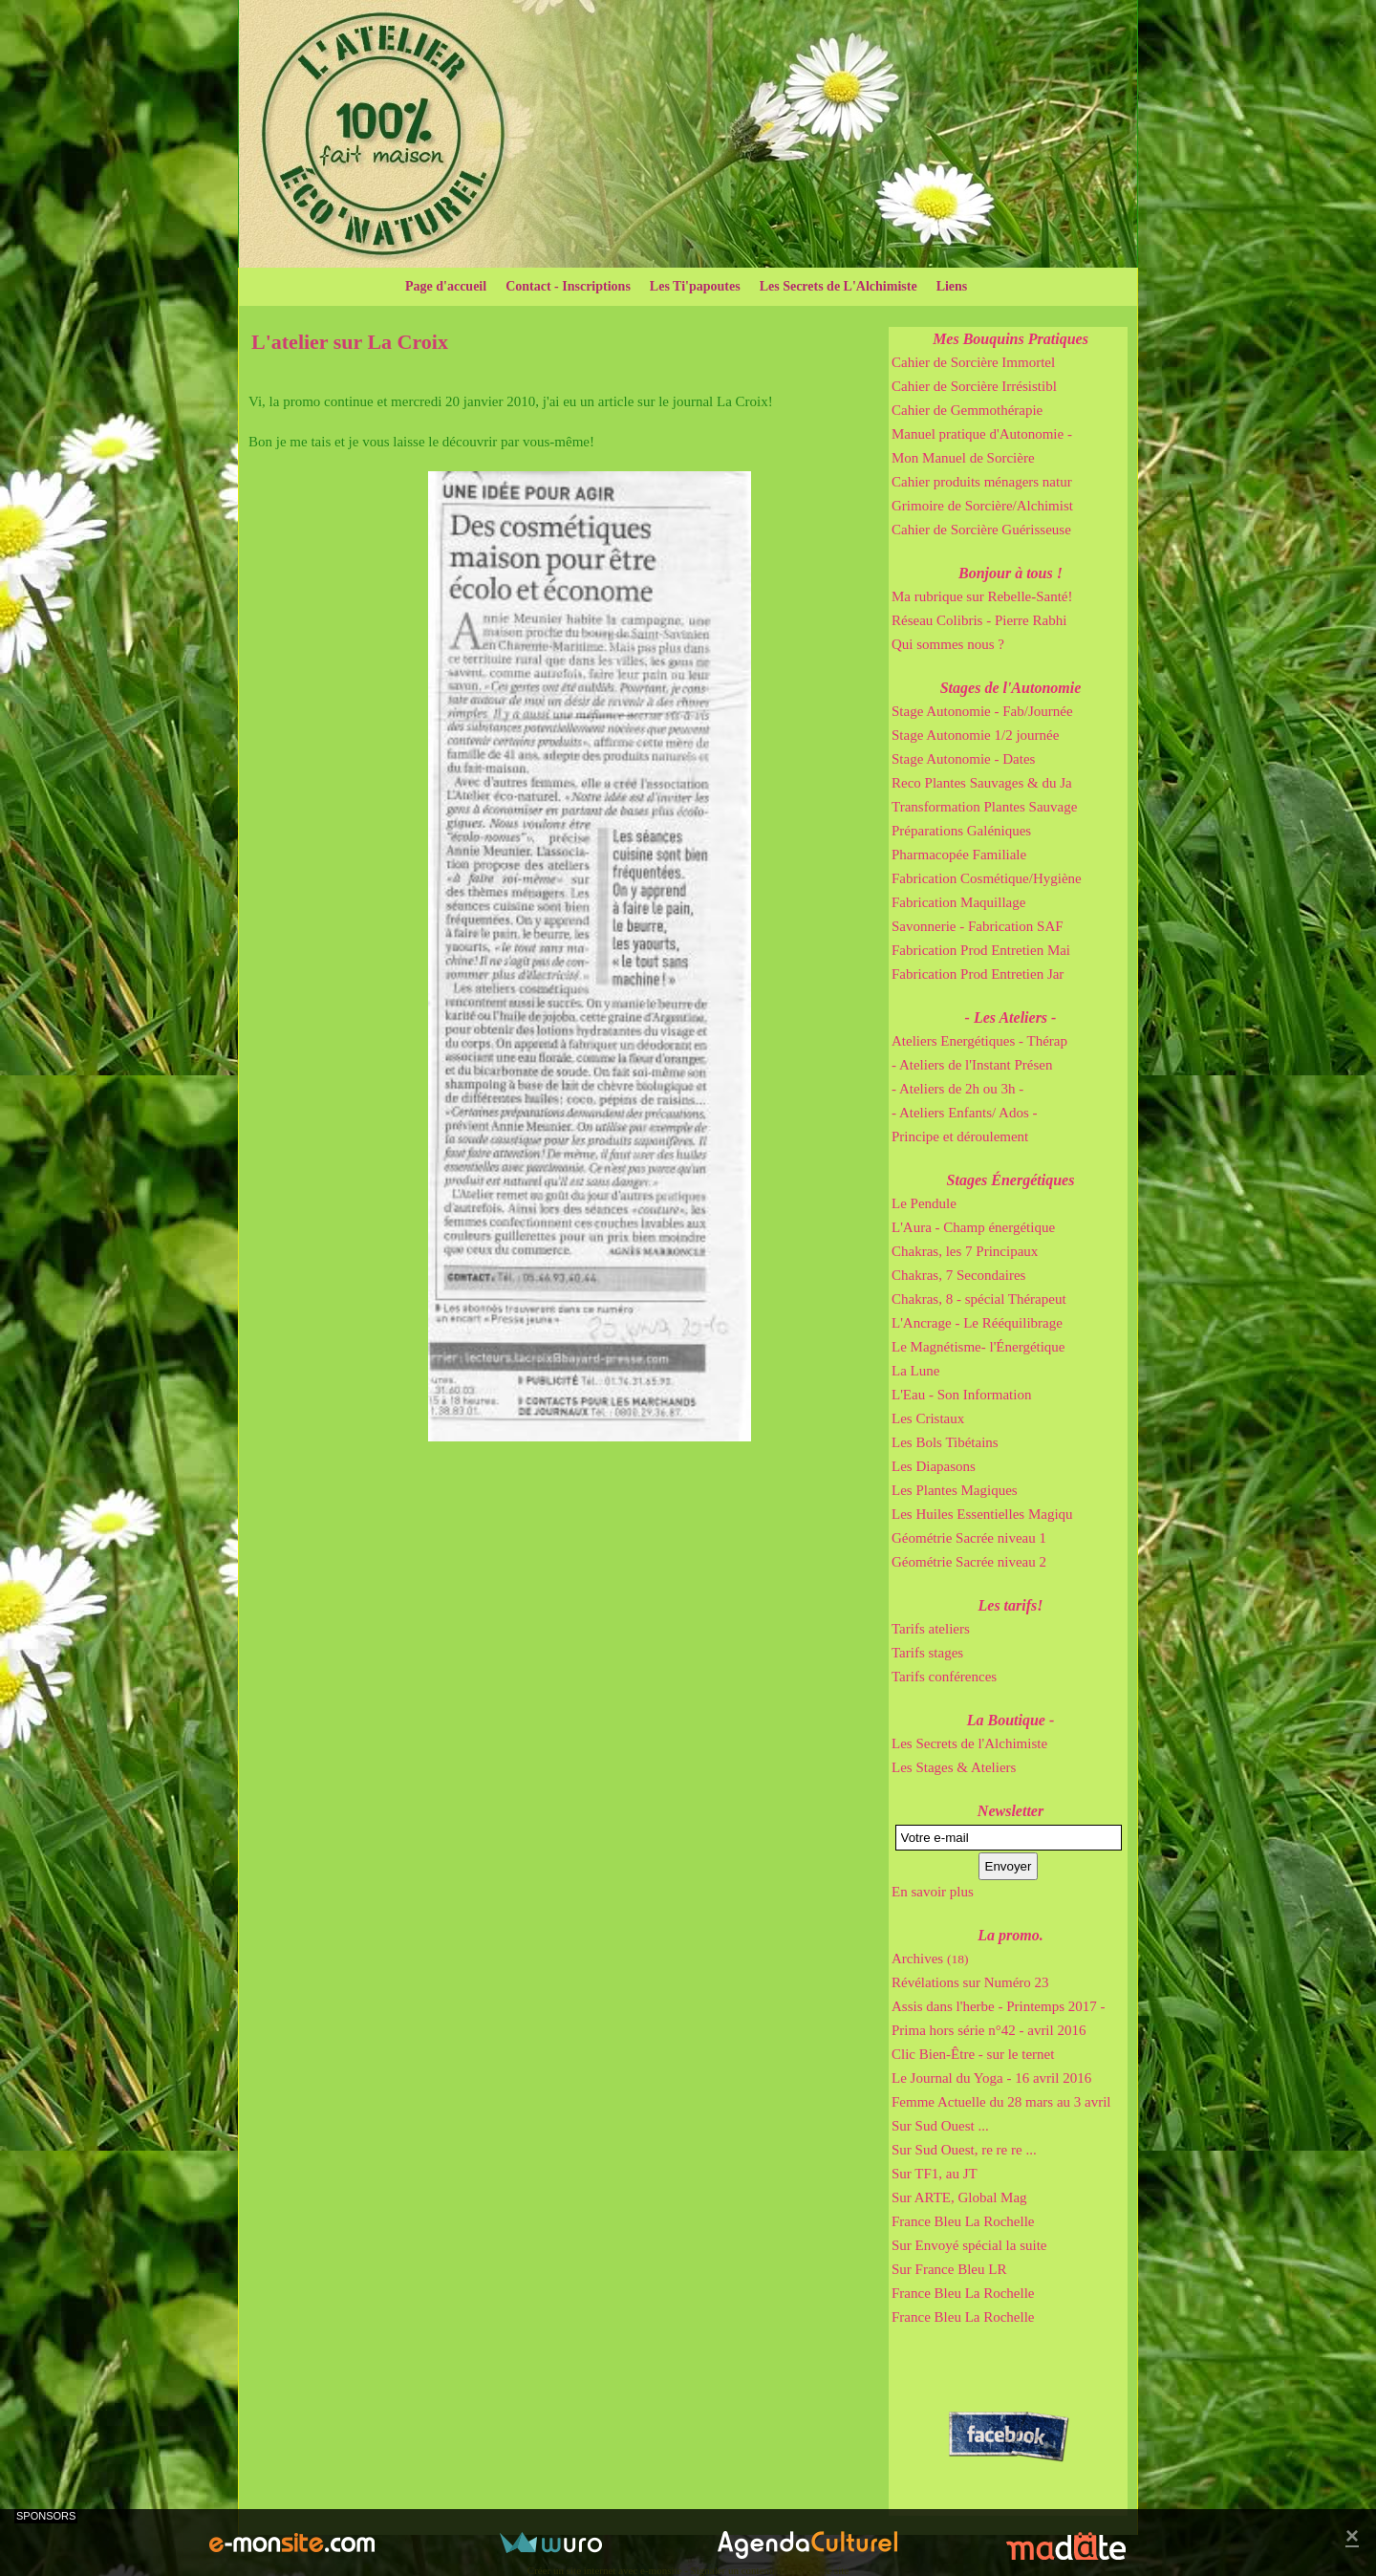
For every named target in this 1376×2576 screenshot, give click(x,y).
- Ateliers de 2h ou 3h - (957, 1088)
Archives (930, 1958)
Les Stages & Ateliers (954, 1767)
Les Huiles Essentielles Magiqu (982, 1514)
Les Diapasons (934, 1466)
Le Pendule (924, 1203)
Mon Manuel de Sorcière (963, 457)
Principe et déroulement (960, 1136)
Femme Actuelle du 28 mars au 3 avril (1001, 2102)
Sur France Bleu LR (949, 2269)
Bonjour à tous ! (1010, 573)
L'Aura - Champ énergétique (973, 1227)
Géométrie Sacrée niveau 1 (969, 1538)
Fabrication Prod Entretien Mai (981, 950)
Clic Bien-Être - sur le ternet (973, 2054)
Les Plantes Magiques (955, 1490)
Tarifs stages (927, 1652)
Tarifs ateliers (931, 1628)
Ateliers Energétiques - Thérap (979, 1041)
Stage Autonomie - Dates (963, 759)
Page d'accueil (445, 286)
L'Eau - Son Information (961, 1394)
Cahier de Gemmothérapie (967, 410)
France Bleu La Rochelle (963, 2221)
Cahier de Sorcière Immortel (973, 362)
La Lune (915, 1370)
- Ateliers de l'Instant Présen (972, 1064)
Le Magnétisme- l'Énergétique (978, 1346)
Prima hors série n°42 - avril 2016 (989, 2030)
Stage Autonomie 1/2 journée (975, 735)
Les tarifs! (1010, 1605)
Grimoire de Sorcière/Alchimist (982, 505)
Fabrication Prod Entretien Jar (978, 974)
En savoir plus (933, 1891)
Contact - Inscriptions (568, 286)
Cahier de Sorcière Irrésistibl (974, 386)
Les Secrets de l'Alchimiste (969, 1743)
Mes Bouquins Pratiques (1010, 339)
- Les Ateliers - (1011, 1017)
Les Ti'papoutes (695, 286)
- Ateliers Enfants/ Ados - (964, 1112)
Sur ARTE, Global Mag (959, 2197)
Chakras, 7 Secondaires (958, 1275)
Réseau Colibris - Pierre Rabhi (979, 620)
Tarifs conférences (944, 1676)
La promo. (1010, 1935)
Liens (952, 286)
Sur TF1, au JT (935, 2173)
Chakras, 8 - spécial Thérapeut (979, 1299)
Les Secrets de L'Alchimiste (838, 286)
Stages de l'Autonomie (1011, 688)
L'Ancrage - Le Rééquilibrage (977, 1323)
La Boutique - (1011, 1720)
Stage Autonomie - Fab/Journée (982, 711)
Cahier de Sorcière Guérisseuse (981, 529)
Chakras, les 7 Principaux (965, 1251)
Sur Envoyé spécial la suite (969, 2245)
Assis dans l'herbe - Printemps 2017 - (999, 2006)
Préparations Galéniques (961, 830)
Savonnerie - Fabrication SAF (978, 926)
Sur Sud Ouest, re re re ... (964, 2149)
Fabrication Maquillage (958, 902)
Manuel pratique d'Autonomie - (982, 434)
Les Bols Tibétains (945, 1442)
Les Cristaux (928, 1418)
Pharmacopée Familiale (959, 854)
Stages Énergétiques (1011, 1180)
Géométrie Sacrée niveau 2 (969, 1561)
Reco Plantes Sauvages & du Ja (982, 782)
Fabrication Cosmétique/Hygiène (987, 878)
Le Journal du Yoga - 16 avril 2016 (991, 2078)
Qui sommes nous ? (948, 644)
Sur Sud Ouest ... (940, 2125)
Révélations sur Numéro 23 (970, 1982)
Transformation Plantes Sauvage (984, 806)
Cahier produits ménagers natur (982, 481)
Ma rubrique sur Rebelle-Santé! (982, 596)
